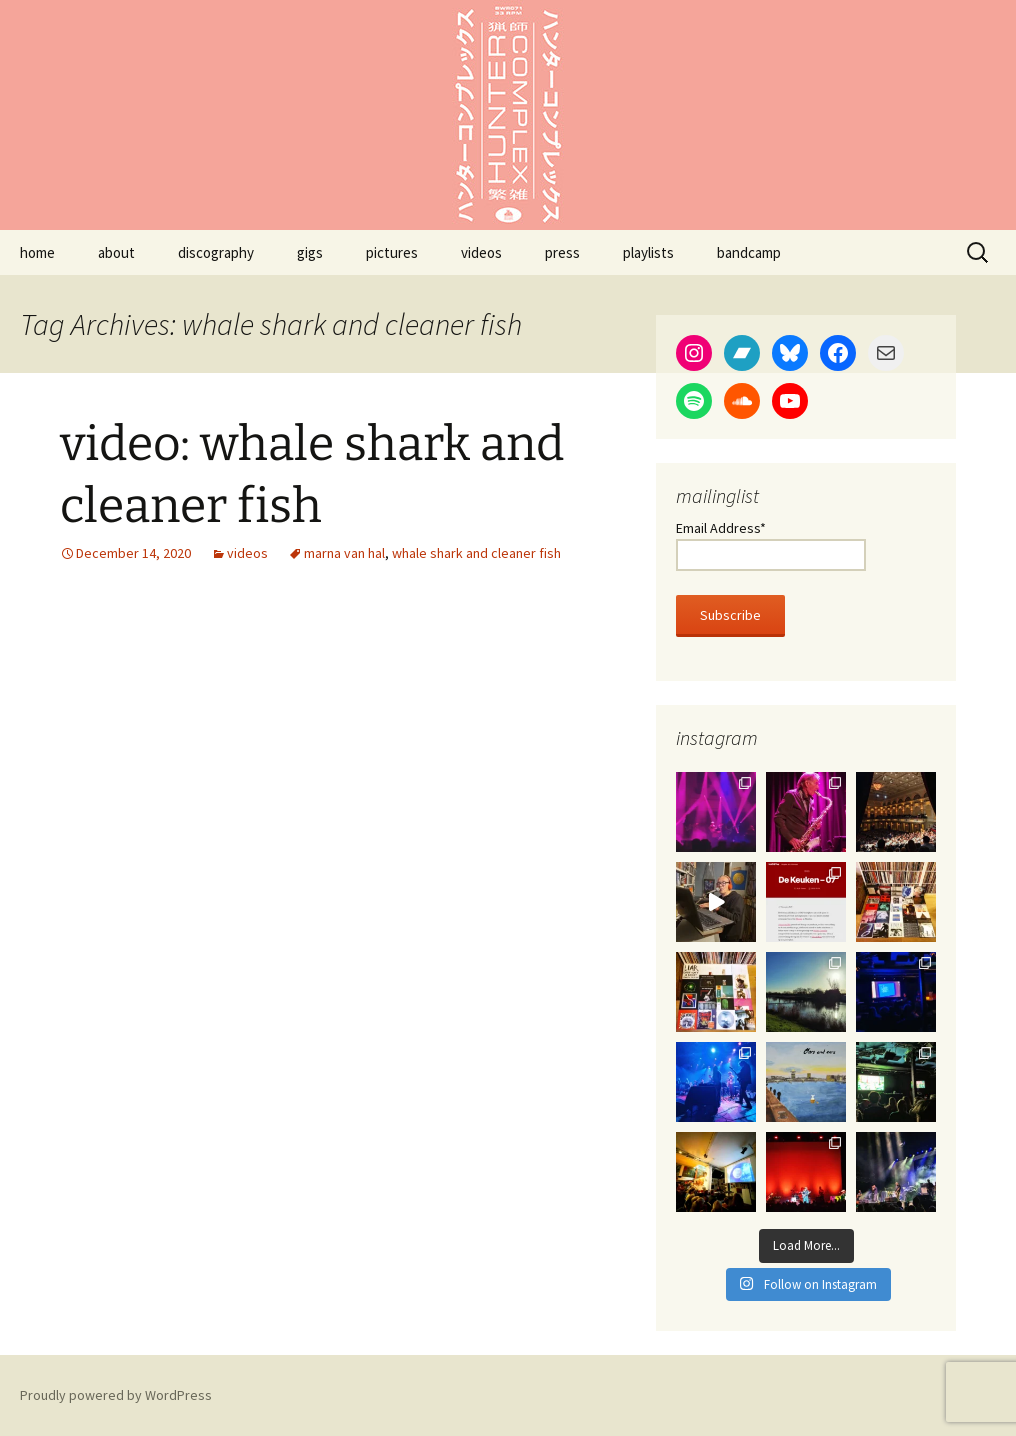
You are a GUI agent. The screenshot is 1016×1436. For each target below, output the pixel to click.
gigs (310, 252)
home (37, 252)
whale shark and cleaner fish (476, 553)
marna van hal (344, 553)
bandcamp (749, 252)
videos (481, 252)
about (116, 252)
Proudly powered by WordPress (116, 1395)
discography (216, 252)
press (562, 252)
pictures (392, 252)
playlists (648, 252)
